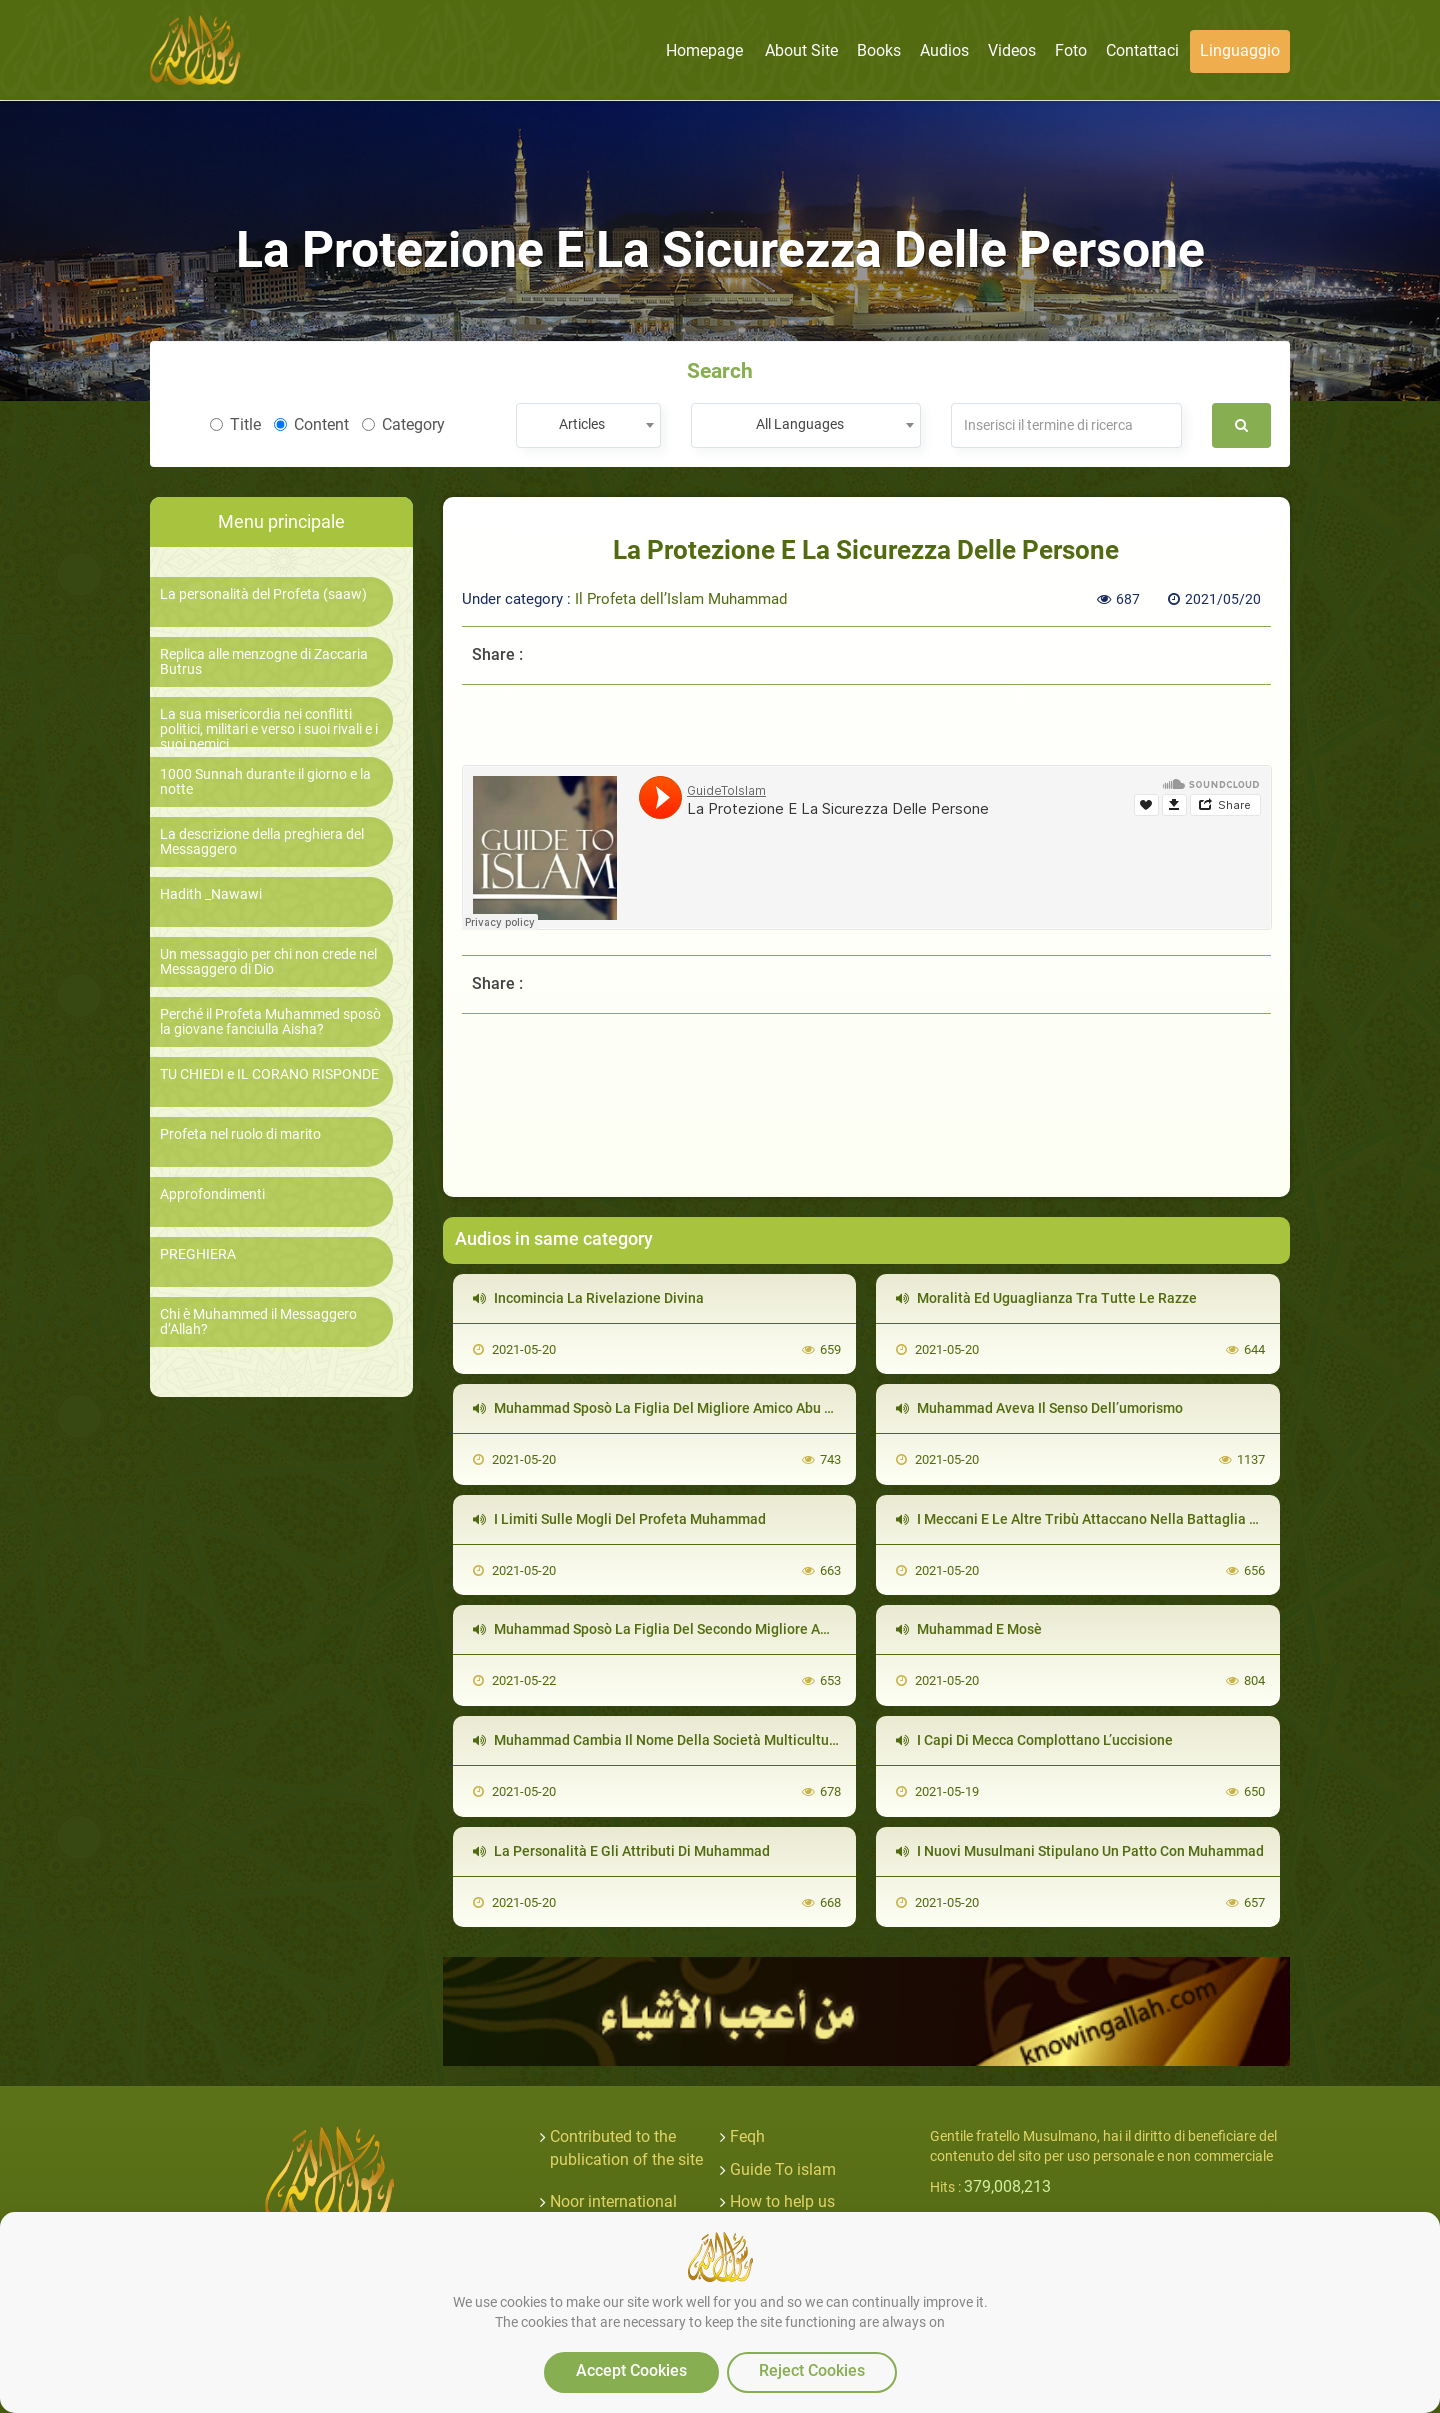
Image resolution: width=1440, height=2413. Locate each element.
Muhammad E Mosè (969, 1629)
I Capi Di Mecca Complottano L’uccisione (1034, 1740)
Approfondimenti (212, 1194)
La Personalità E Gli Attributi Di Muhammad (621, 1851)
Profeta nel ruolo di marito (240, 1134)
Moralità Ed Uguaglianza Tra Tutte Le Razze (1046, 1298)
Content (311, 424)
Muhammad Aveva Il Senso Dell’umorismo (1039, 1408)
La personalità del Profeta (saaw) (263, 594)
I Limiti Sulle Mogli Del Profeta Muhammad (619, 1519)
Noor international (613, 2201)
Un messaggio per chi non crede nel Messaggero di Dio (268, 962)
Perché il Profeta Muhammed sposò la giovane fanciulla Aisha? (270, 1022)
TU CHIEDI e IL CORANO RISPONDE (269, 1074)
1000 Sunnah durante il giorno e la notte (265, 782)
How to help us (782, 2201)
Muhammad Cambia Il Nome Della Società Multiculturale (663, 1740)
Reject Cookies (812, 2370)
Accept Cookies (631, 2370)
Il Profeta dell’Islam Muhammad (681, 599)
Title (235, 424)
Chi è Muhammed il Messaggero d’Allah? (258, 1322)
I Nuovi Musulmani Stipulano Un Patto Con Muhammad (1080, 1851)
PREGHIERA (198, 1254)
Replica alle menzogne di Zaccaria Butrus (264, 662)
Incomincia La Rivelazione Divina (588, 1298)
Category (403, 424)
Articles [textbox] (582, 424)
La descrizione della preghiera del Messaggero (262, 842)
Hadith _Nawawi (211, 894)
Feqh (747, 2136)
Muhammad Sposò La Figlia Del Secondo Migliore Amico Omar (681, 1629)
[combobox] (588, 425)
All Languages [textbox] (800, 424)
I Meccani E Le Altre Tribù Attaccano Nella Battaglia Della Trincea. (1117, 1519)
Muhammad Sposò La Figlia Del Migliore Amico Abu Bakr (663, 1408)
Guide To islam (783, 2169)
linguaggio (1240, 50)
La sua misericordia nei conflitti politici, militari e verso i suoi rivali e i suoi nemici (269, 730)
